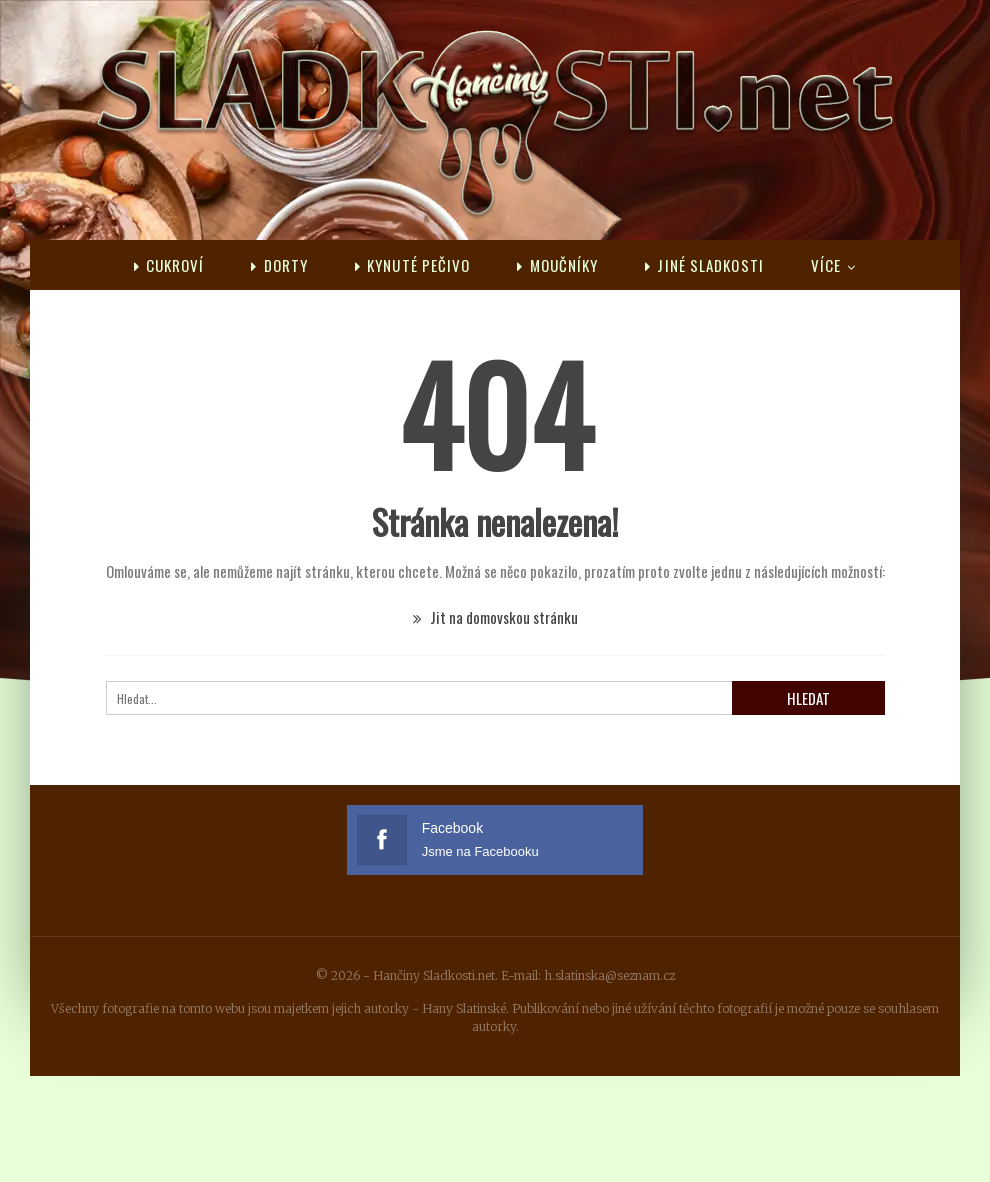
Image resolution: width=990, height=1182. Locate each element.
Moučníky (557, 265)
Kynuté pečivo (412, 265)
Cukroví (169, 265)
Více (826, 265)
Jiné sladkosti (704, 265)
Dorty (279, 265)
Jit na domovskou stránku (495, 617)
